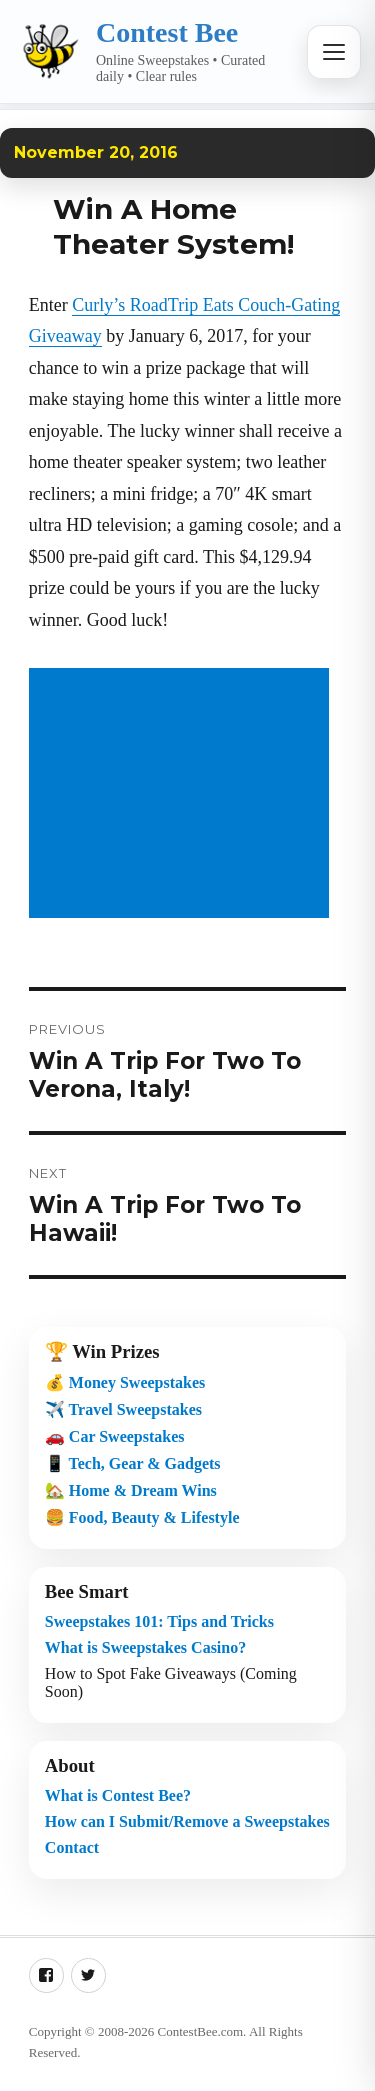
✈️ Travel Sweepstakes (123, 1409)
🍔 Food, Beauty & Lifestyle (142, 1517)
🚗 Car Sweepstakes (115, 1436)
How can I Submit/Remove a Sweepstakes (187, 1821)
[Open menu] (334, 52)
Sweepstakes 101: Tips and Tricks (159, 1621)
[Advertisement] (183, 795)
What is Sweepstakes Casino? (145, 1647)
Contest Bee (167, 32)
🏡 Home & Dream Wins (131, 1490)
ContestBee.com (201, 2031)
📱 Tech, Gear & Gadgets (133, 1463)
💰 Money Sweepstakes (125, 1382)
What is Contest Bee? (118, 1795)
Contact (72, 1847)
